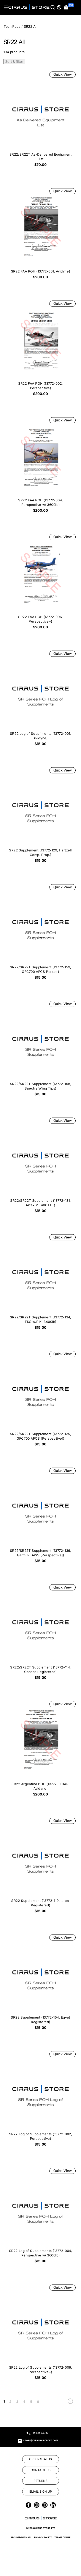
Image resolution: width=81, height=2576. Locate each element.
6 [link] (38, 2402)
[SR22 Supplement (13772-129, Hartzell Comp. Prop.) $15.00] (40, 816)
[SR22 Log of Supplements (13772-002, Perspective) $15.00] (40, 2100)
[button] (69, 7)
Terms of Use (62, 2565)
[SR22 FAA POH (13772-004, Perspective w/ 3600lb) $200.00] (40, 466)
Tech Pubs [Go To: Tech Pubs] (12, 26)
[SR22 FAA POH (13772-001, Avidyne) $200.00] (40, 235)
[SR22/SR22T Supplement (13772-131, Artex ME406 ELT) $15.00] (40, 1166)
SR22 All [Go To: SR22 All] (30, 26)
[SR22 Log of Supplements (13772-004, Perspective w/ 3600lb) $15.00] (40, 2217)
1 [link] (4, 2401)
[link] (70, 2402)
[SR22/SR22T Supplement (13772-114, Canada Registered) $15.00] (40, 1633)
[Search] (53, 7)
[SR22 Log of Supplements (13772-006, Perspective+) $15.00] (40, 2333)
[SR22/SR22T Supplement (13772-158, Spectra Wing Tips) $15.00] (40, 1049)
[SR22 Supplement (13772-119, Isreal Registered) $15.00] (40, 1866)
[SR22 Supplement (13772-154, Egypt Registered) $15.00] (40, 1983)
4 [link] (24, 2402)
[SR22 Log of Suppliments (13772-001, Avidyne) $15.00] (40, 699)
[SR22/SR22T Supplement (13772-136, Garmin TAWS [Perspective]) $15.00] (40, 1516)
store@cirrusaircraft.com (40, 2440)
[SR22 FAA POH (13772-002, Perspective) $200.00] (40, 349)
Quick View (62, 74)
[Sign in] (59, 7)
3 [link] (17, 2402)
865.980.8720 (40, 2432)
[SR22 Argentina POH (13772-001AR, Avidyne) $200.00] (40, 1750)
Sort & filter (14, 61)
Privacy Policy (43, 2565)
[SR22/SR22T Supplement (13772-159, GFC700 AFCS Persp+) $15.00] (40, 933)
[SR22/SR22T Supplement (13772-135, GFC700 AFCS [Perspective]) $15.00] (40, 1399)
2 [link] (10, 2402)
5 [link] (31, 2402)
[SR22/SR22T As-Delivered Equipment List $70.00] (40, 120)
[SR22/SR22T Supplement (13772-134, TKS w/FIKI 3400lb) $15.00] (40, 1283)
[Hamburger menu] (5, 7)
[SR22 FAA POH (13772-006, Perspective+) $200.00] (40, 583)
